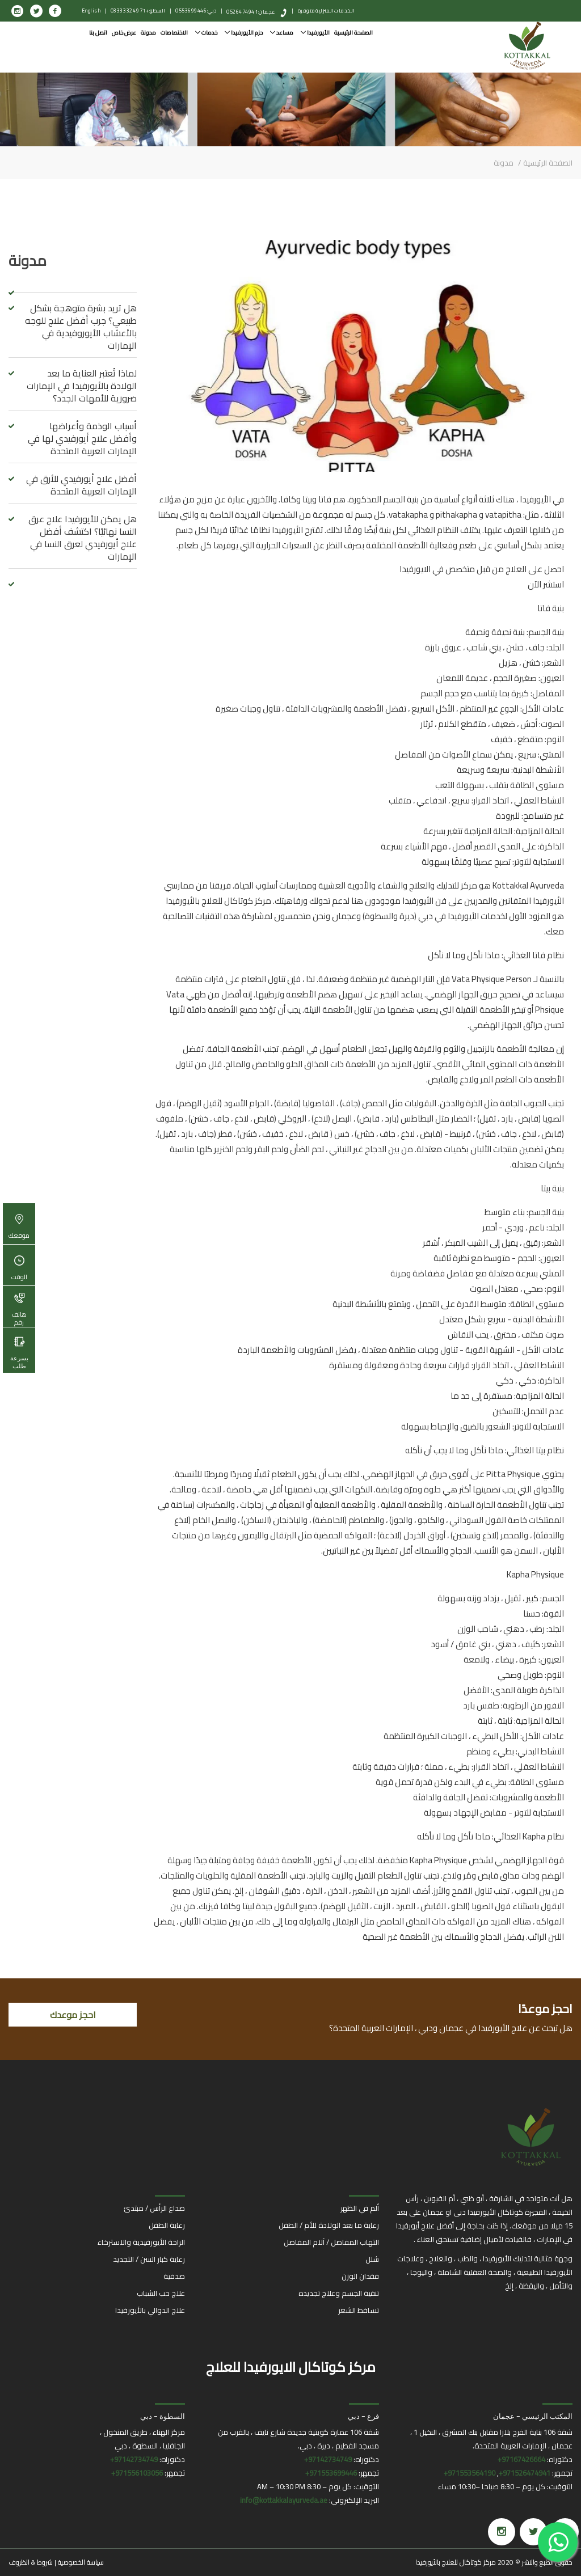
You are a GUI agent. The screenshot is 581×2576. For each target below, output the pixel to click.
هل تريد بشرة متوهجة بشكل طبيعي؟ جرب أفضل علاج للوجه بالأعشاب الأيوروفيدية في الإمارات (81, 326)
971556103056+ (137, 2473)
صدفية (174, 2276)
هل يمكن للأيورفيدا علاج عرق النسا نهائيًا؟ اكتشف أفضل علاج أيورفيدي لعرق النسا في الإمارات (82, 537)
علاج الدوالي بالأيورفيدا (150, 2310)
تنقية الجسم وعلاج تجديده (338, 2293)
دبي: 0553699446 (196, 10)
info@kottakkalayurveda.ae (283, 2500)
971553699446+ (331, 2473)
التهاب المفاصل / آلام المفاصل (331, 2242)
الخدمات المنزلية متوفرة (326, 10)
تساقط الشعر (358, 2310)
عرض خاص (124, 32)
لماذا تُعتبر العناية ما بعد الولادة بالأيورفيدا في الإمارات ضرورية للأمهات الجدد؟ (82, 386)
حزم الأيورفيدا (244, 32)
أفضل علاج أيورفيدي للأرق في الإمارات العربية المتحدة (81, 485)
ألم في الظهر (359, 2208)
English (91, 10)
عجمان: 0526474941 (251, 11)
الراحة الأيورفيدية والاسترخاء (141, 2242)
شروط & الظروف (31, 2562)
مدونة (148, 32)
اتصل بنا (98, 32)
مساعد (281, 32)
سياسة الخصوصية (81, 2562)
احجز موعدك (73, 2014)
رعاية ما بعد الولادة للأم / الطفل (329, 2225)
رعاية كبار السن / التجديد (149, 2259)
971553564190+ (469, 2473)
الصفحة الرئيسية (353, 32)
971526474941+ (524, 2473)
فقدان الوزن (360, 2276)
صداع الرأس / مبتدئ (154, 2208)
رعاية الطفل (167, 2225)
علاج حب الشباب (161, 2293)
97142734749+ (328, 2459)
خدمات (206, 32)
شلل (372, 2259)
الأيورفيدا (315, 32)
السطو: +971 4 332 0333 (138, 10)
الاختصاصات (174, 32)
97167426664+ (521, 2459)
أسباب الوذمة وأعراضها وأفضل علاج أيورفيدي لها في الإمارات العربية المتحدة (82, 438)
